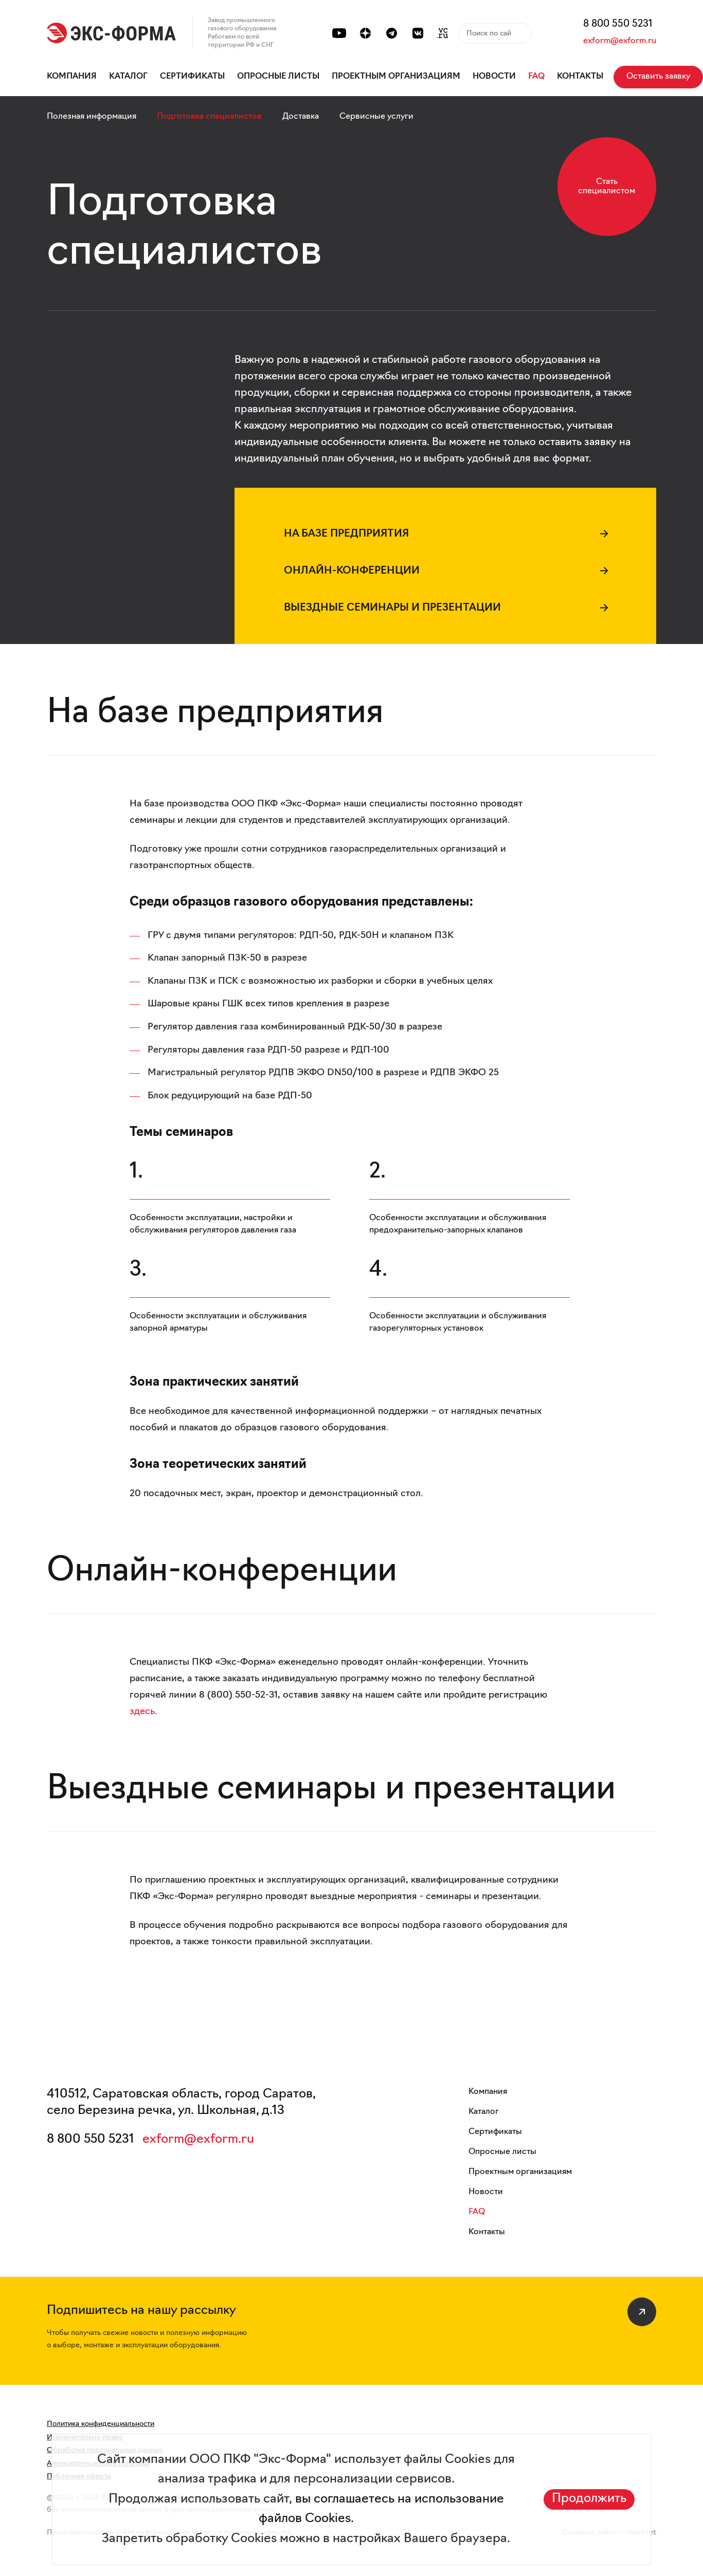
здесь (142, 1712)
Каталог (128, 76)
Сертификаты (192, 76)
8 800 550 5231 (618, 24)
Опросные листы (278, 76)
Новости (494, 76)
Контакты (580, 76)
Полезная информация (91, 117)
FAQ (536, 76)
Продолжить (589, 2499)
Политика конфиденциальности (100, 2424)
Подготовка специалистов (209, 117)
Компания (72, 76)
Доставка (300, 117)
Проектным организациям (396, 76)
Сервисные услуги (376, 117)
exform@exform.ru (619, 41)
